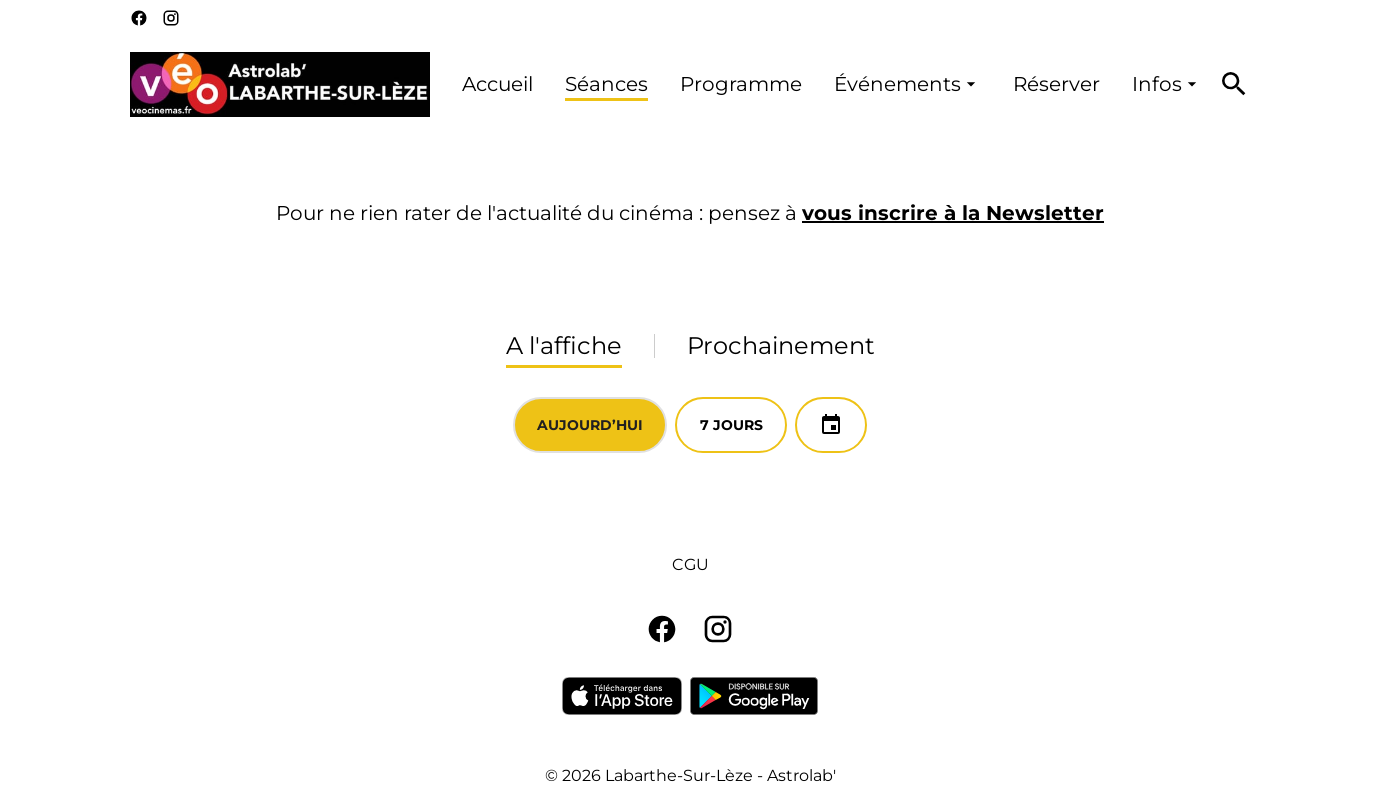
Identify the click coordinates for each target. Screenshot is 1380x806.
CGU (690, 564)
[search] (1234, 84)
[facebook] (139, 18)
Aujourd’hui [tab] (590, 425)
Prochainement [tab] (781, 345)
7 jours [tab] (731, 425)
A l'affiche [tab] (564, 345)
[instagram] (171, 18)
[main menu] (832, 84)
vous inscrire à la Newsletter (953, 213)
